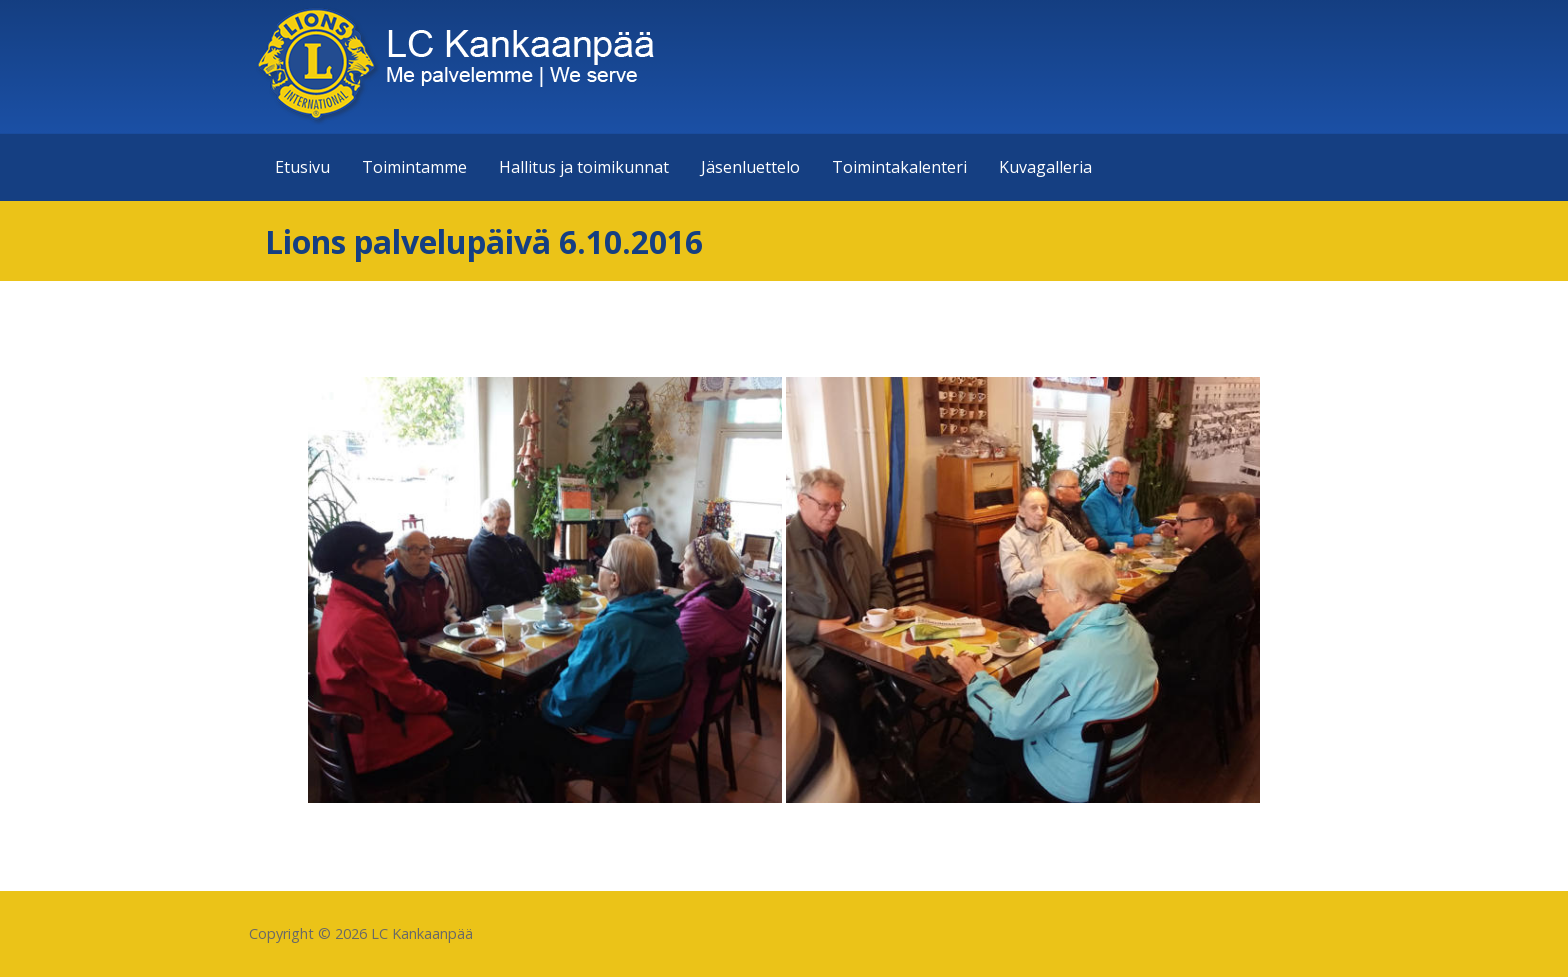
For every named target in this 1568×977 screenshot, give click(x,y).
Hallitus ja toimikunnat (584, 167)
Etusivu (302, 167)
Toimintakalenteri (899, 167)
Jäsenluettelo (750, 167)
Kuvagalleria (1045, 167)
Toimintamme (414, 167)
